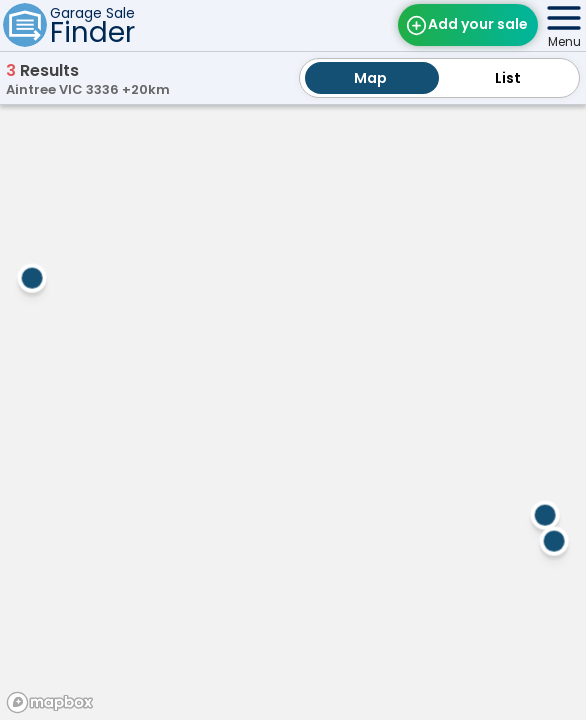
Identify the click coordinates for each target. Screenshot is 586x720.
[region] (293, 409)
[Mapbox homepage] (50, 702)
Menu (564, 41)
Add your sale (478, 24)
